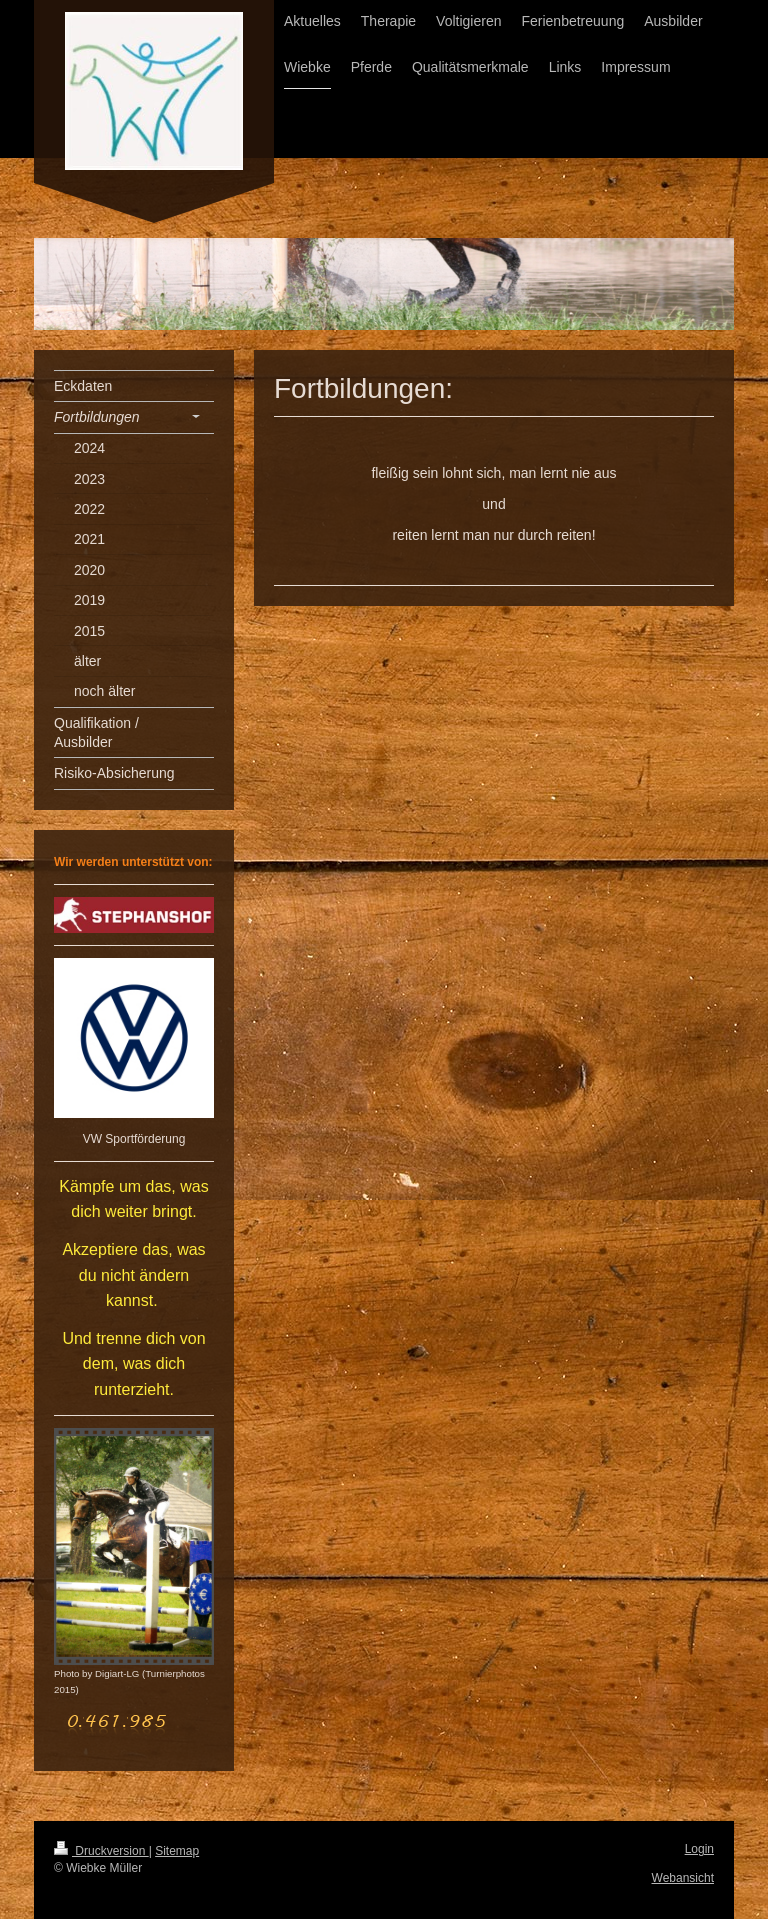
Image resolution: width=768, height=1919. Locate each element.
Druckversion (101, 1851)
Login (699, 1849)
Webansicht (683, 1878)
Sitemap (177, 1851)
